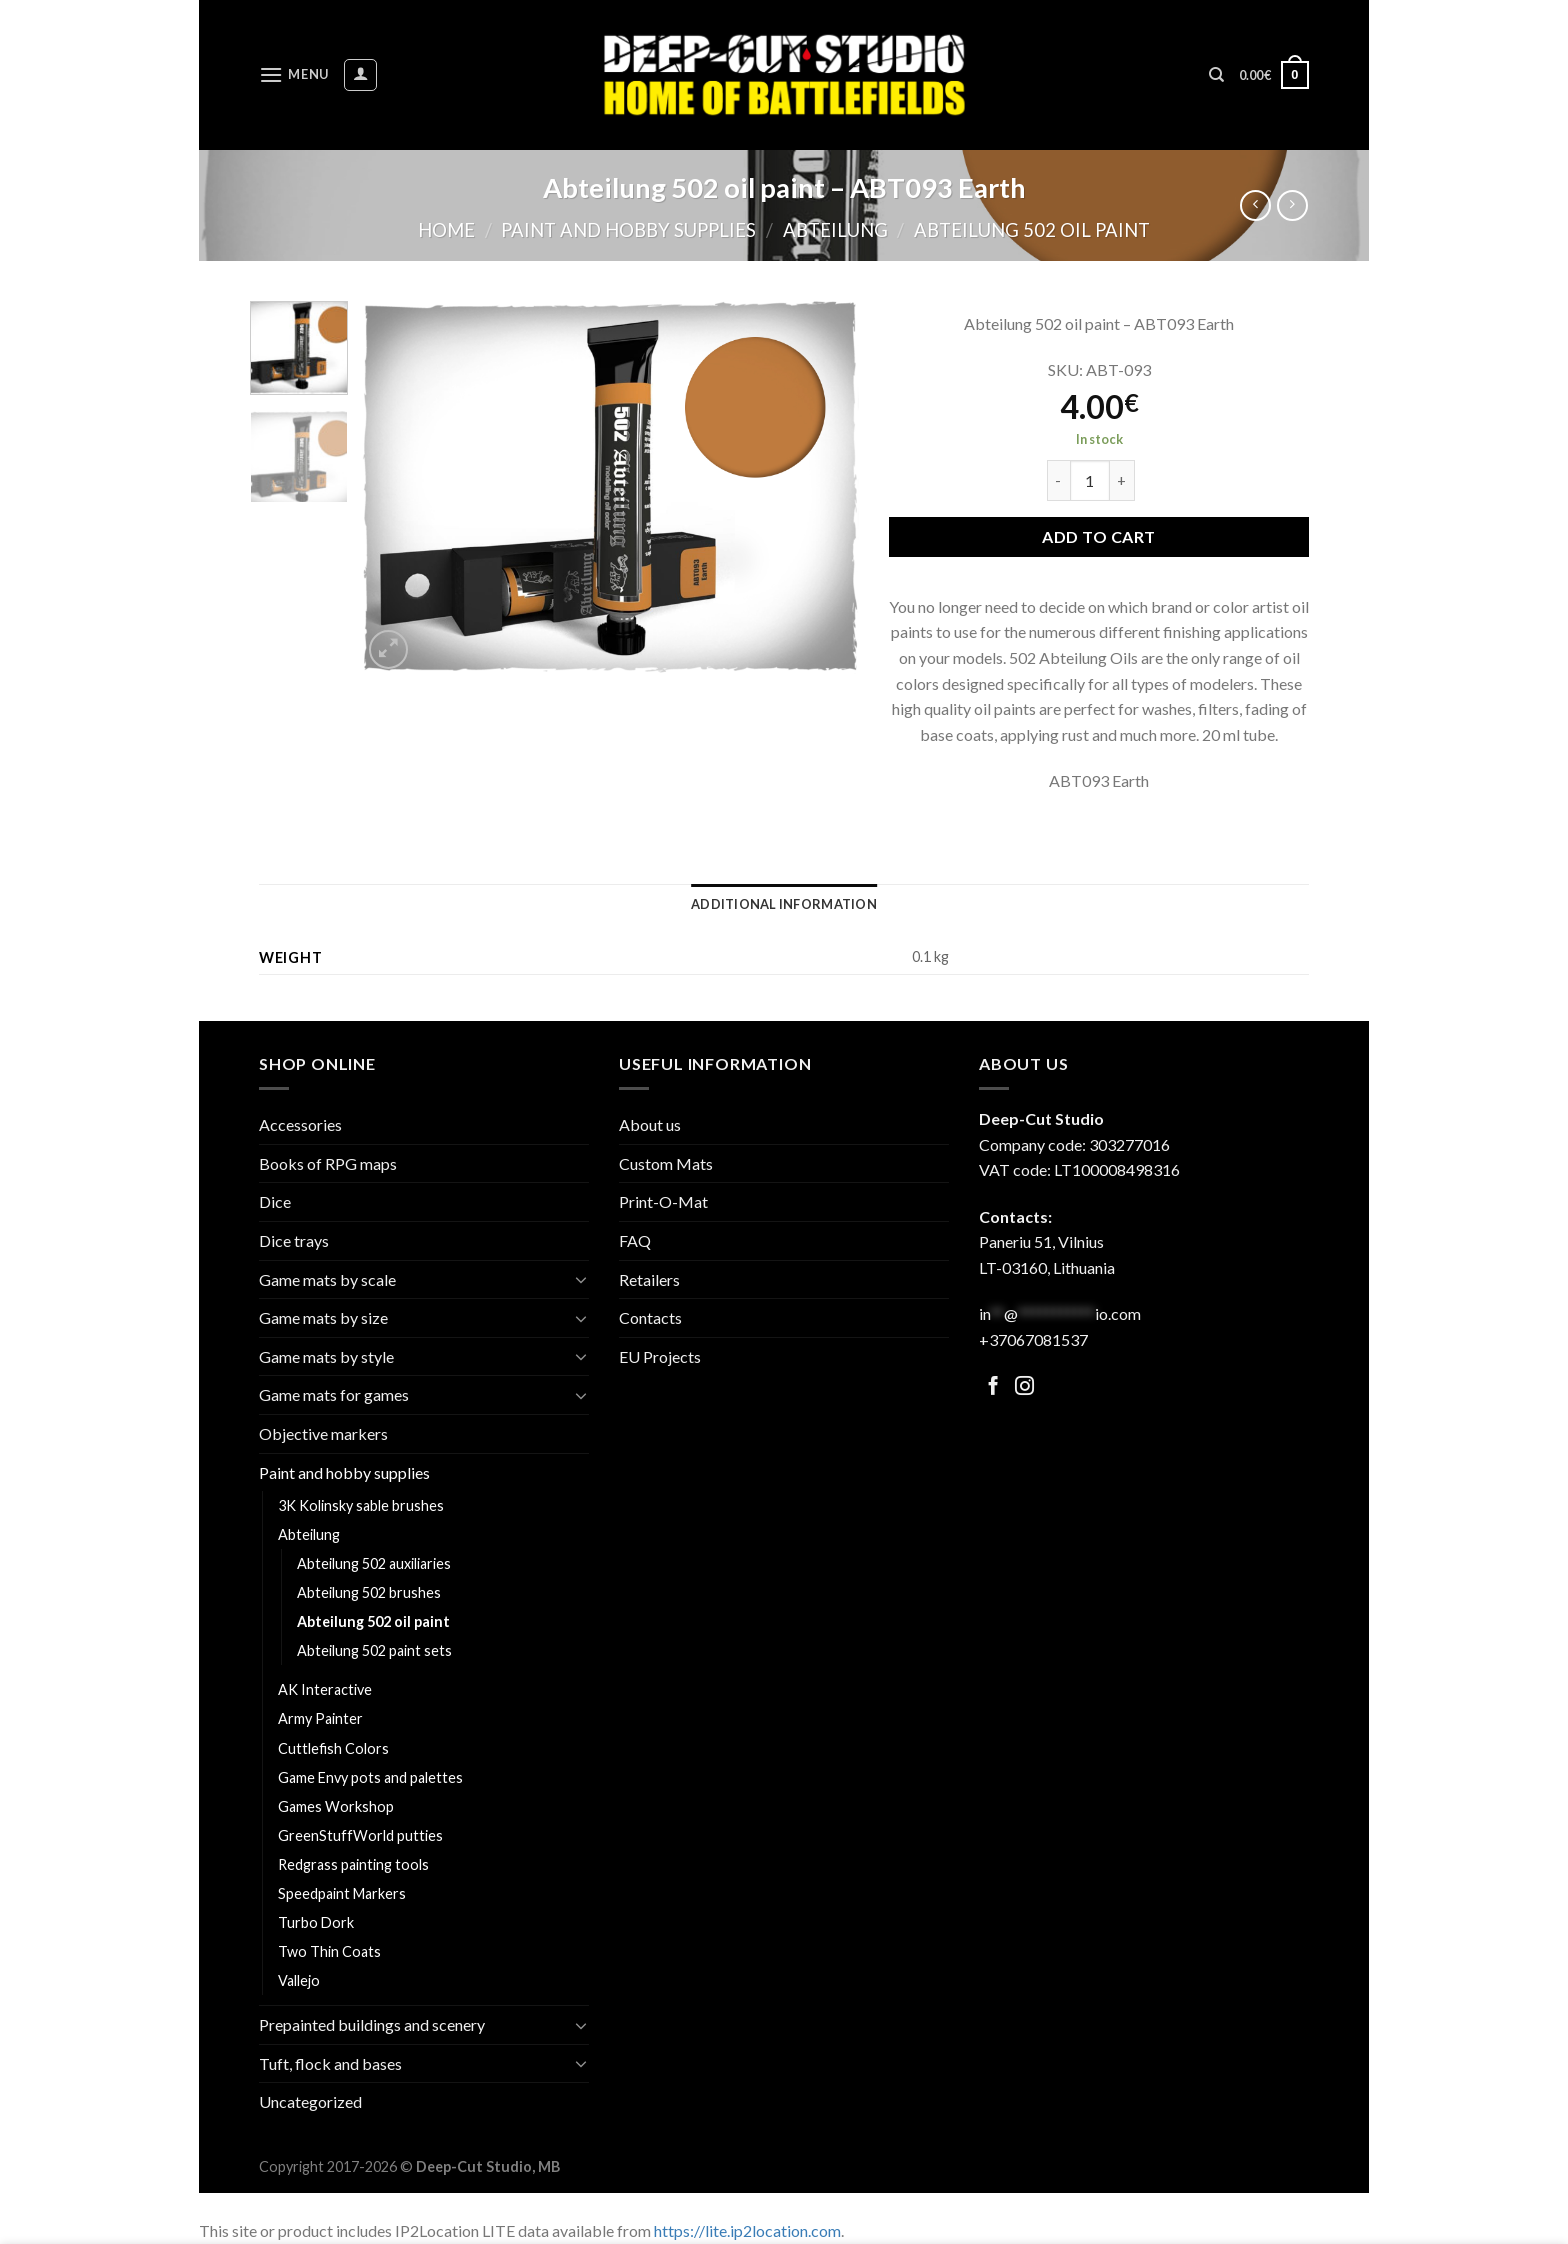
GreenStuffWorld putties (360, 1835)
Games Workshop (336, 1806)
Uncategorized (310, 2101)
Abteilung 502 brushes (369, 1592)
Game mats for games (334, 1394)
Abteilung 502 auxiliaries (374, 1563)
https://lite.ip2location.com (747, 2230)
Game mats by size (323, 1317)
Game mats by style (326, 1356)
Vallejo (299, 1980)
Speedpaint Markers (342, 1893)
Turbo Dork (316, 1922)
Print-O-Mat (663, 1201)
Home (446, 230)
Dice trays (294, 1240)
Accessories (300, 1124)
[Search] (1216, 75)
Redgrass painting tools (353, 1864)
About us (650, 1124)
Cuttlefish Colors (333, 1748)
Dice (275, 1201)
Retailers (649, 1279)
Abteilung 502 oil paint (1032, 230)
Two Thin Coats (329, 1951)
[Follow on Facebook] (993, 1387)
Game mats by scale (327, 1279)
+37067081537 (1033, 1339)
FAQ (635, 1240)
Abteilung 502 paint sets (374, 1650)
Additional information (784, 904)
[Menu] (294, 74)
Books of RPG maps (328, 1163)
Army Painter (320, 1718)
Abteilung (835, 230)
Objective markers (323, 1433)
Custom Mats (666, 1163)
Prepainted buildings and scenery (372, 2024)
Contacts (650, 1317)
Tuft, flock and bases (330, 2063)
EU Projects (660, 1356)
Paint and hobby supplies (628, 230)
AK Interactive (325, 1689)
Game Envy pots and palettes (370, 1777)
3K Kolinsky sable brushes (361, 1505)
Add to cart (1098, 536)
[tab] (784, 904)
